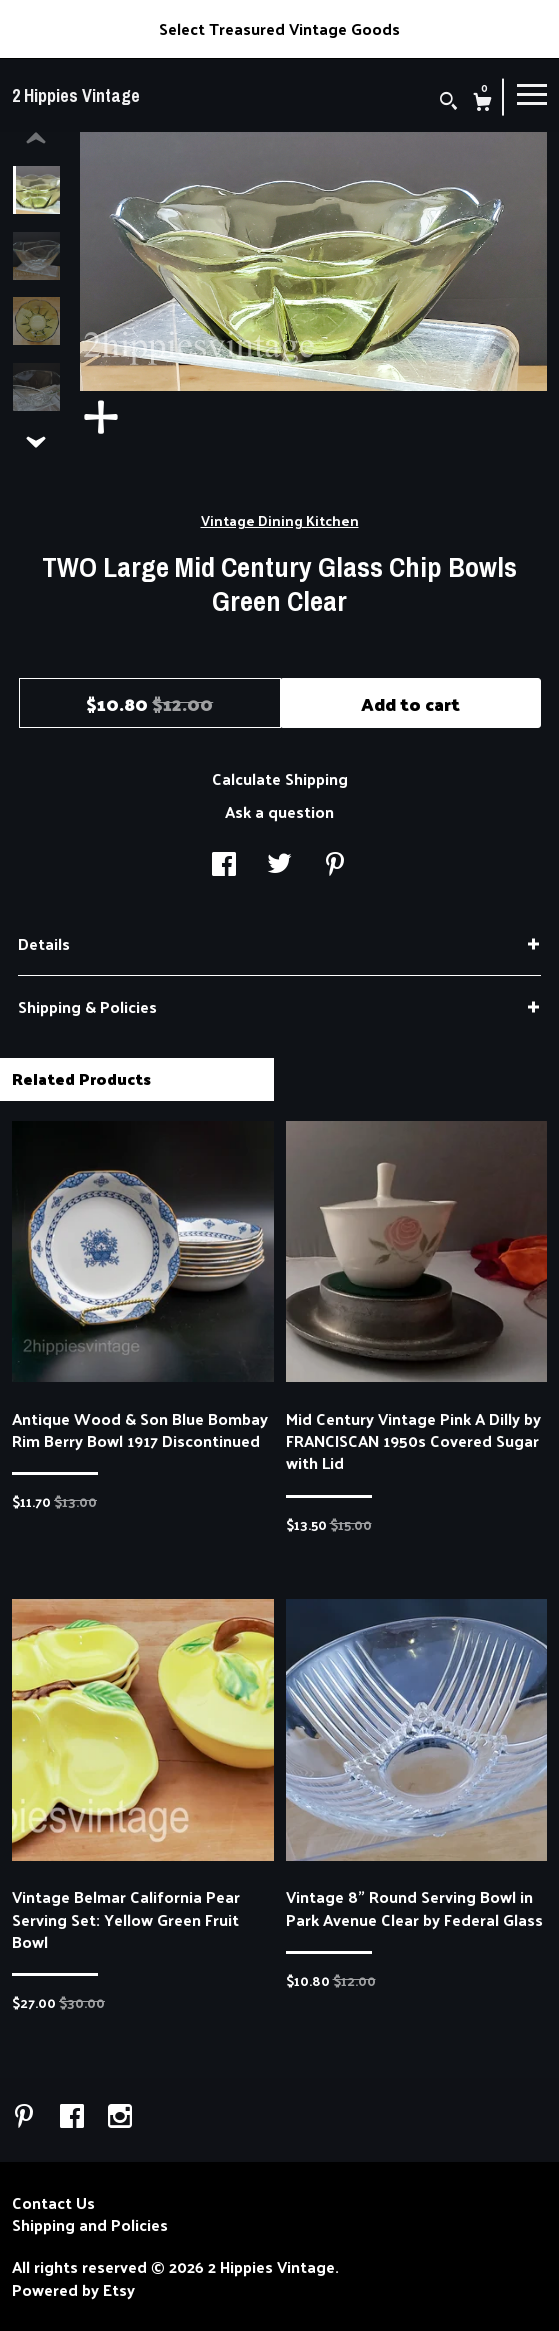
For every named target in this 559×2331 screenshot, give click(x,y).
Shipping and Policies (90, 2225)
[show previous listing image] (36, 139)
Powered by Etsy (73, 2290)
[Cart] (482, 103)
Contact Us (53, 2203)
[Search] (448, 102)
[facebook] (74, 2117)
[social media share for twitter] (279, 865)
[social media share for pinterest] (335, 865)
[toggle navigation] (532, 93)
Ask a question (279, 811)
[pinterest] (26, 2117)
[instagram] (120, 2117)
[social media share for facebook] (224, 865)
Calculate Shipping (280, 778)
